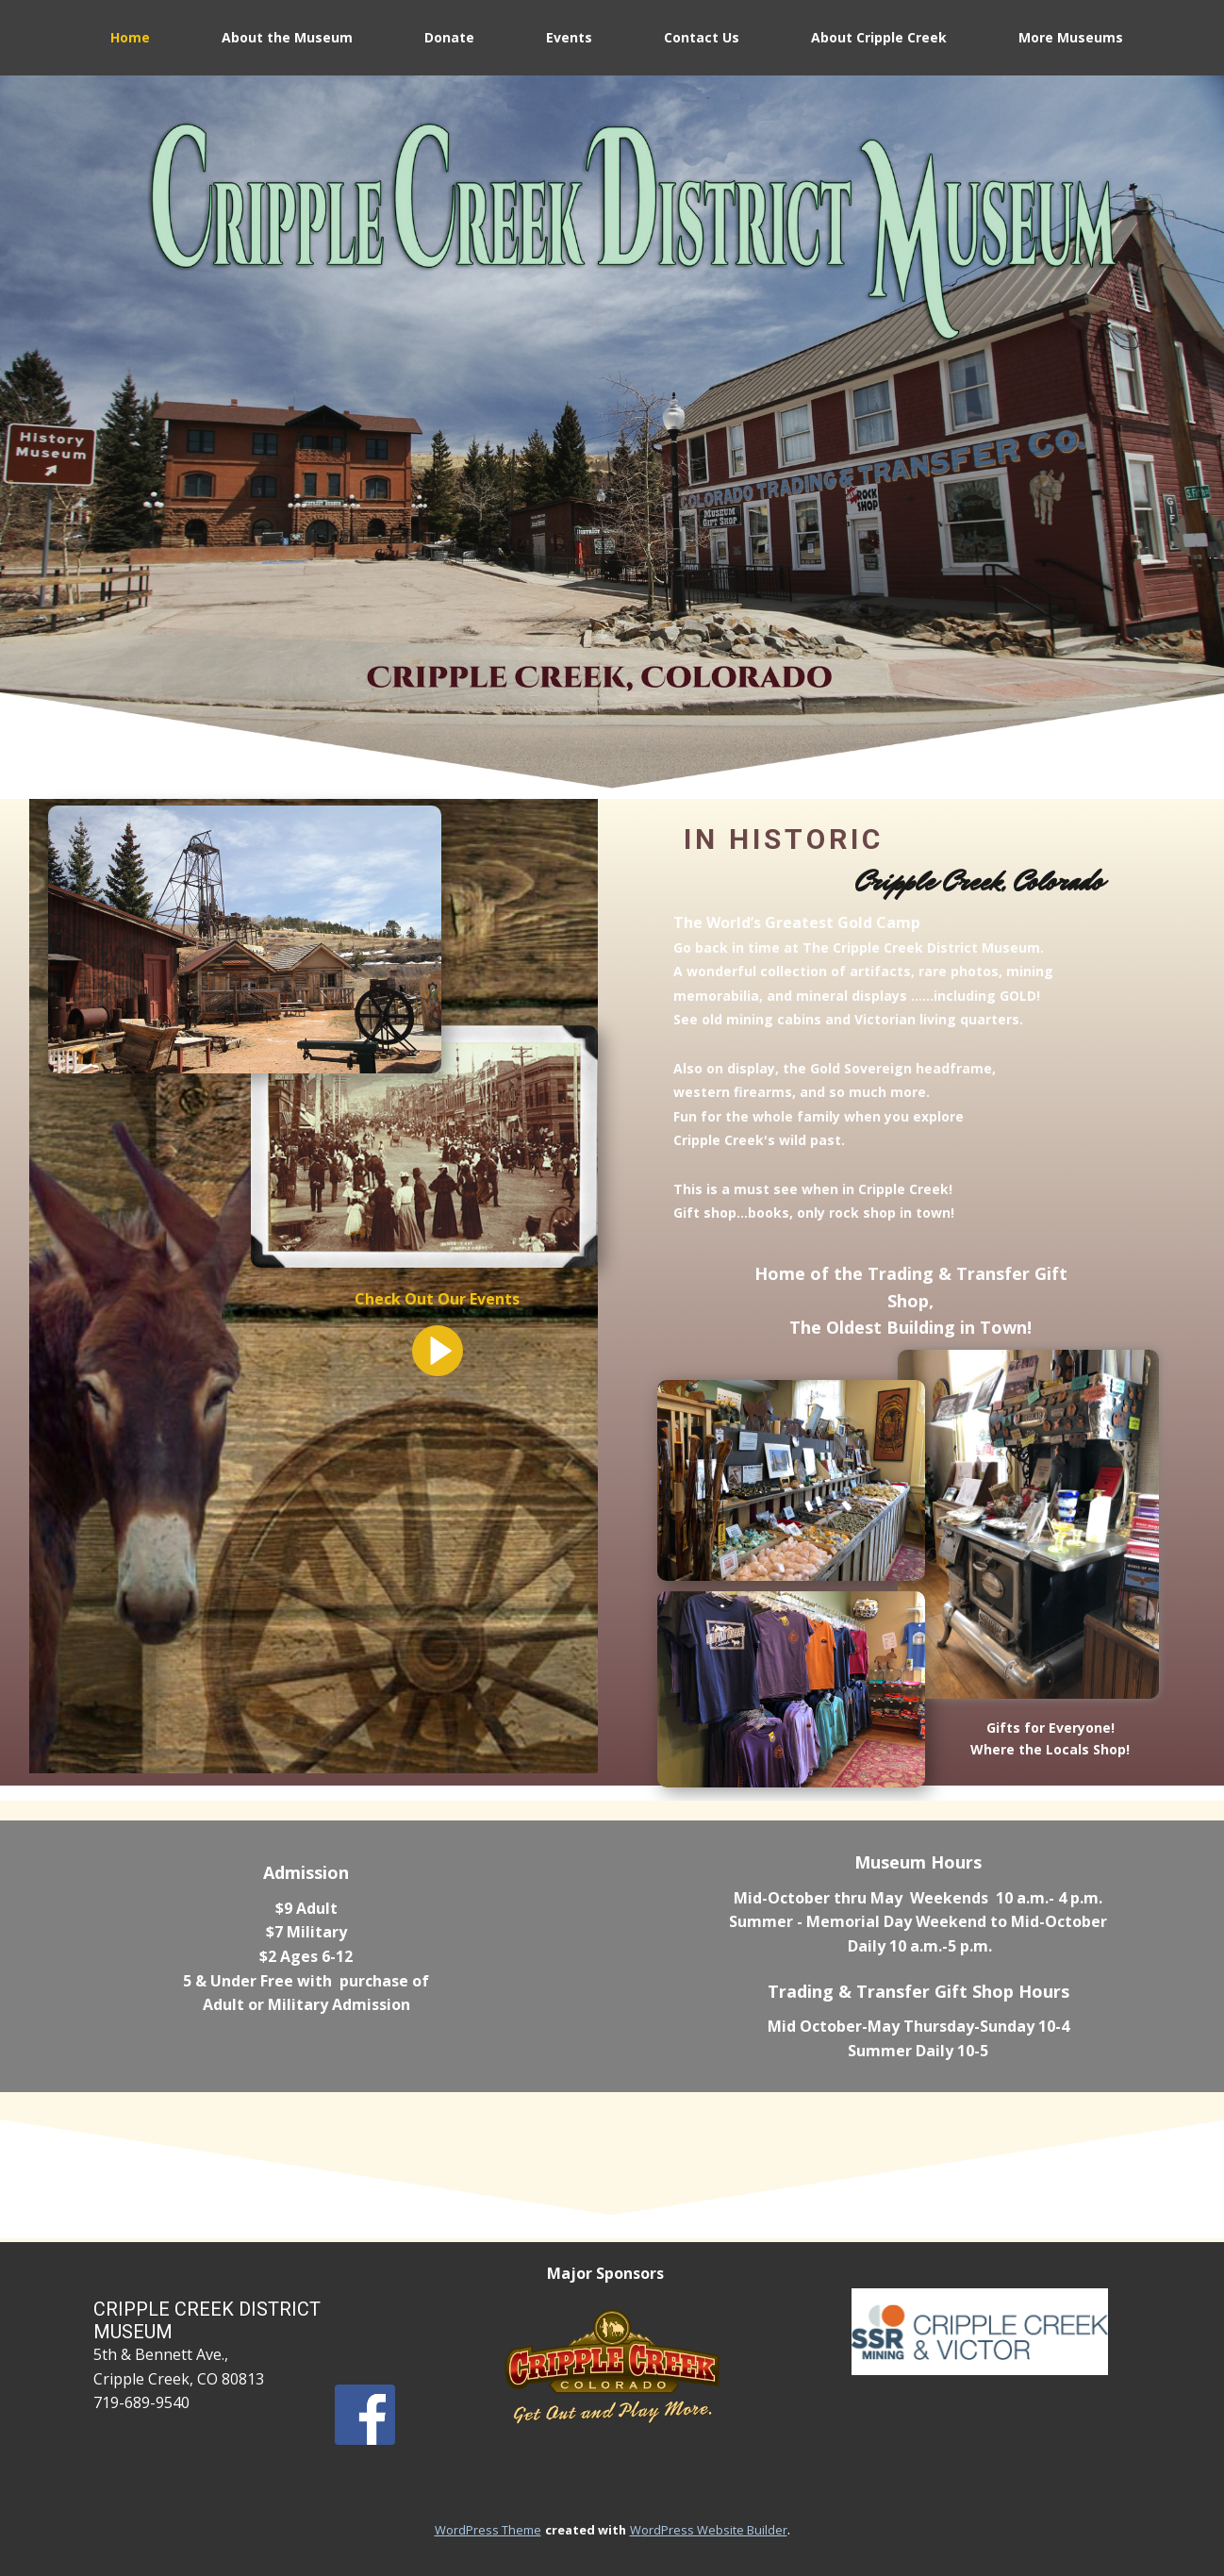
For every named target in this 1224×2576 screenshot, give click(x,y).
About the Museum (287, 37)
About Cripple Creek (879, 37)
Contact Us (701, 37)
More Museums (1070, 37)
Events (569, 37)
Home (130, 37)
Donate (449, 37)
